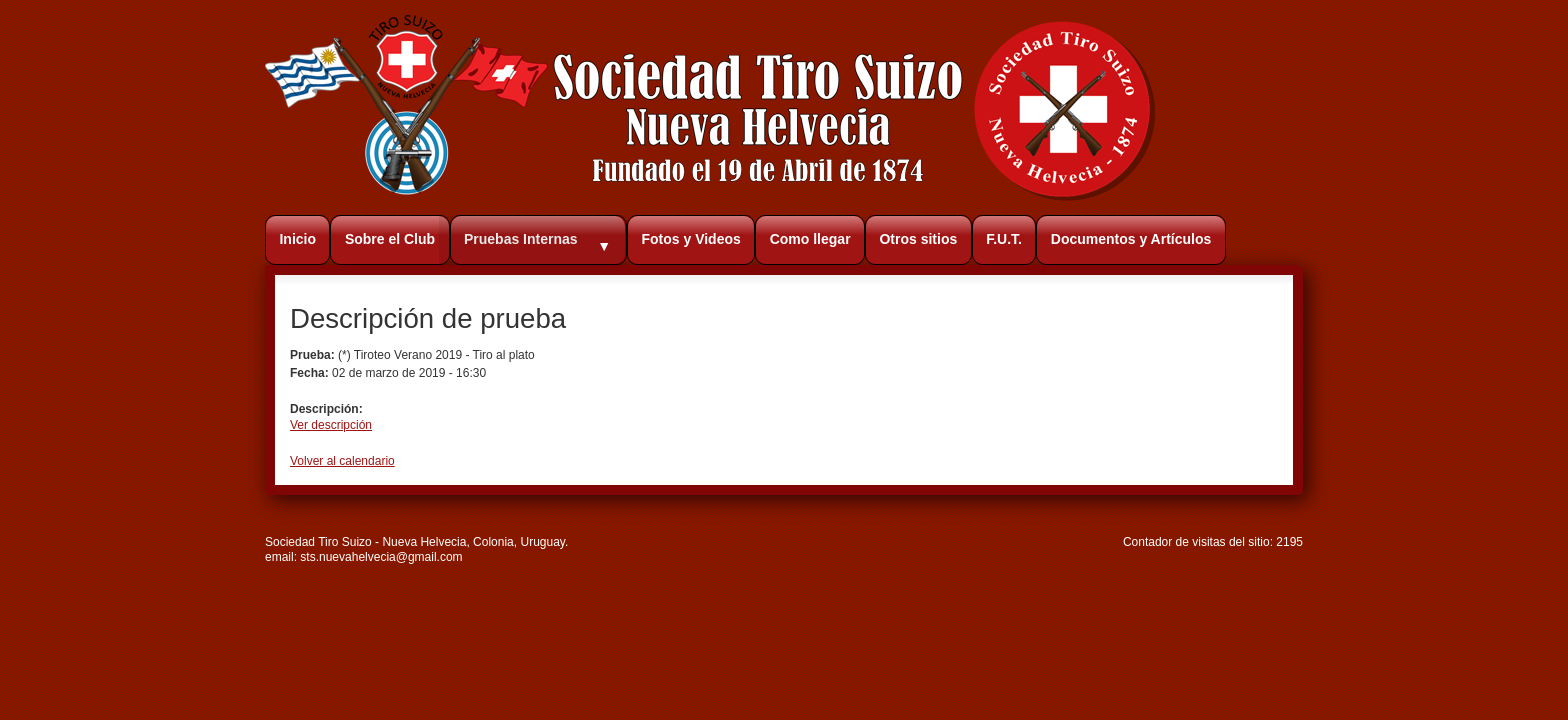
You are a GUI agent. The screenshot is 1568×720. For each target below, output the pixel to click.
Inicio (297, 239)
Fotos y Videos (690, 239)
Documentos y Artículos (1131, 239)
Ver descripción (331, 425)
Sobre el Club (390, 239)
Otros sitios (918, 239)
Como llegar (810, 239)
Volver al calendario (342, 461)
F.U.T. (1004, 239)
